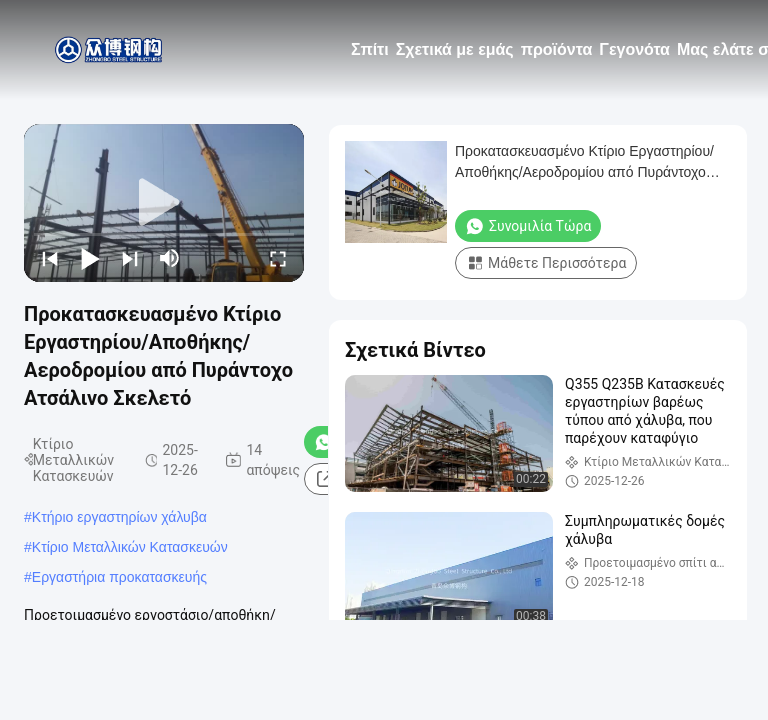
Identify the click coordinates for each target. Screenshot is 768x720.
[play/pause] (90, 258)
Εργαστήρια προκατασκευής (119, 577)
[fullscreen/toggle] (278, 258)
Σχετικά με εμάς (455, 49)
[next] (130, 258)
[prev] (50, 258)
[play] (164, 203)
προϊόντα (557, 49)
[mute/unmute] (170, 258)
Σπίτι (370, 49)
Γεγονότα (634, 49)
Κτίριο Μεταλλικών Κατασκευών (130, 547)
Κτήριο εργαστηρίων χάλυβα (119, 517)
